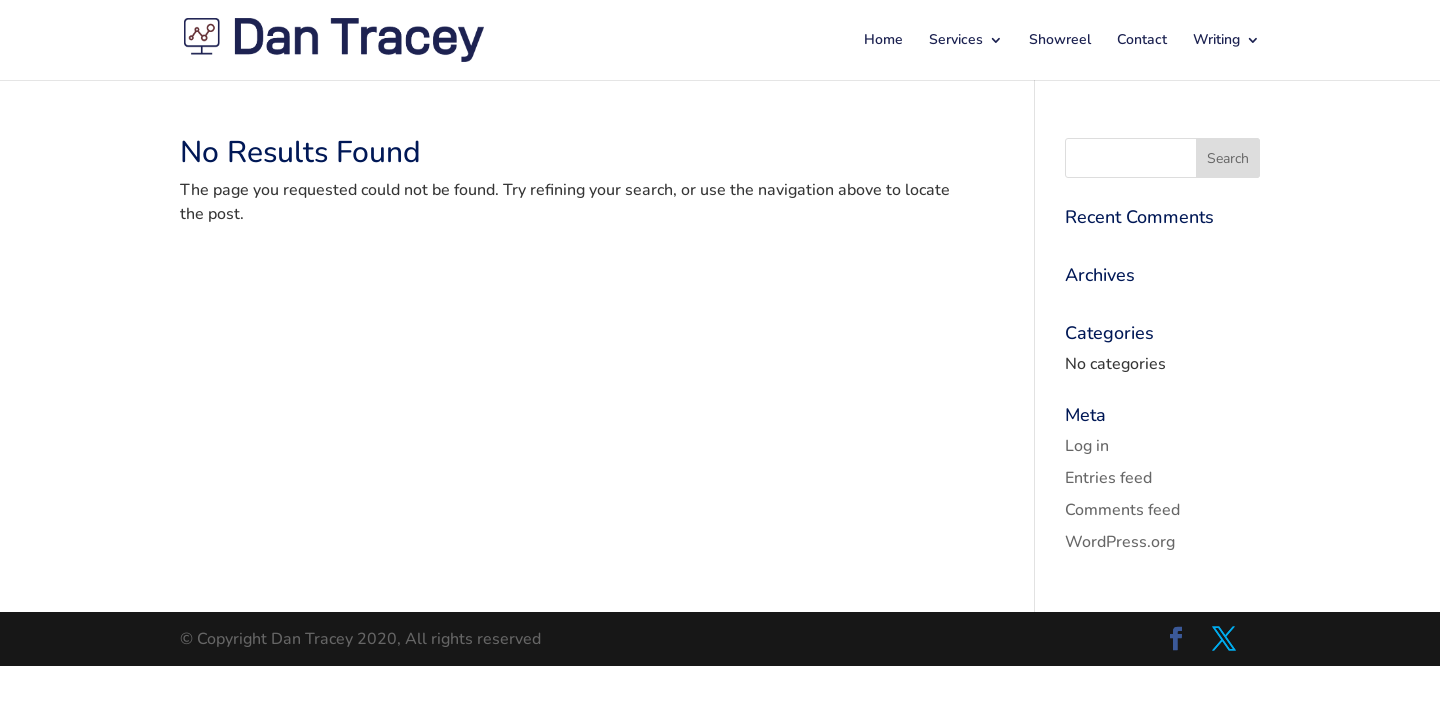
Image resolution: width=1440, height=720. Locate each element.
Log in (1087, 446)
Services (956, 41)
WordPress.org (1120, 542)
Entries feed (1108, 478)
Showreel (1060, 41)
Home (883, 41)
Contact (1142, 41)
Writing (1216, 41)
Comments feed (1122, 510)
